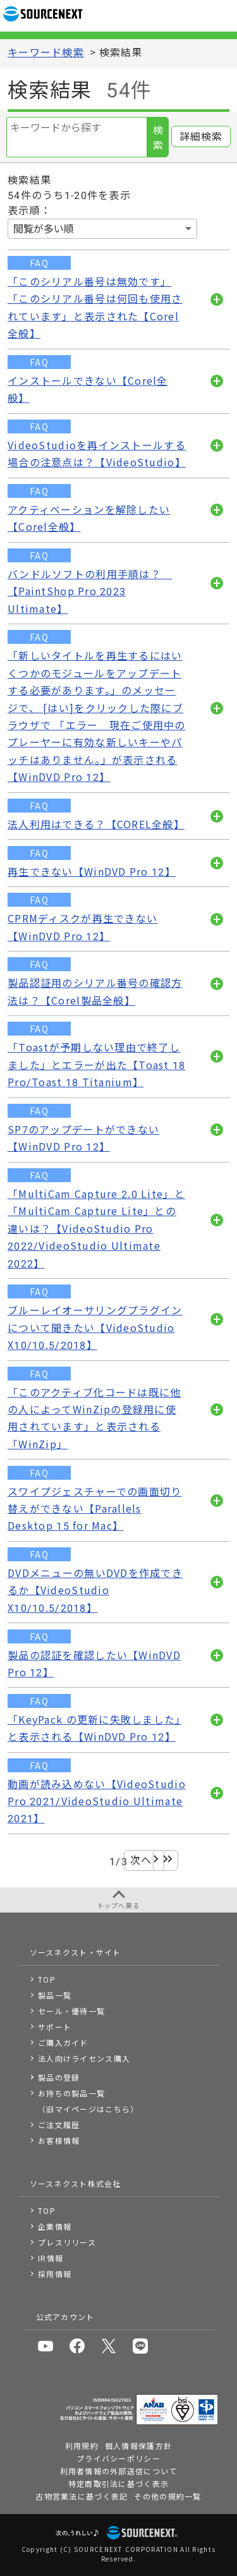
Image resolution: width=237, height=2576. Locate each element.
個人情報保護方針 (138, 2445)
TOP (47, 1979)
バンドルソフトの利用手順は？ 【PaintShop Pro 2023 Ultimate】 (90, 592)
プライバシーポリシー (118, 2458)
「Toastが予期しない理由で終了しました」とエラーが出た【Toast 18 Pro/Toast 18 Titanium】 (97, 1065)
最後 (165, 1860)
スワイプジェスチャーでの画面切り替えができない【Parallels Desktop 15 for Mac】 (94, 1509)
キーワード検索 (46, 53)
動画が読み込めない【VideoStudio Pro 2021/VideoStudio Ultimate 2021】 (97, 1802)
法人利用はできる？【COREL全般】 (96, 825)
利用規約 (82, 2445)
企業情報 (54, 2226)
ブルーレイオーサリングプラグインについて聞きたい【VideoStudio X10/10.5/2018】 (95, 1328)
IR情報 (50, 2257)
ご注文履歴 (59, 2124)
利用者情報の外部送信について (119, 2470)
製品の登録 (59, 2077)
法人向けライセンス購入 (84, 2058)
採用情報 (54, 2273)
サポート (54, 2026)
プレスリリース (67, 2242)
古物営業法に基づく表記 (81, 2496)
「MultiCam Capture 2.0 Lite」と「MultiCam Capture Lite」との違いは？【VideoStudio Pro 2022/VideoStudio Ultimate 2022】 (96, 1229)
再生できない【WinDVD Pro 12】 (92, 872)
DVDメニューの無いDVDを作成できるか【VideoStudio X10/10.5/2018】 (95, 1591)
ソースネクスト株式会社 (75, 2183)
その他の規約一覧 (167, 2496)
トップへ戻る (118, 1905)
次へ (141, 1860)
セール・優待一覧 (71, 2010)
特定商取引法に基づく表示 (118, 2483)
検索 (158, 138)
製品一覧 (54, 1995)
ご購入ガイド (63, 2042)
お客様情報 (59, 2140)
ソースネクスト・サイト (75, 1952)
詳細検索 (201, 137)
